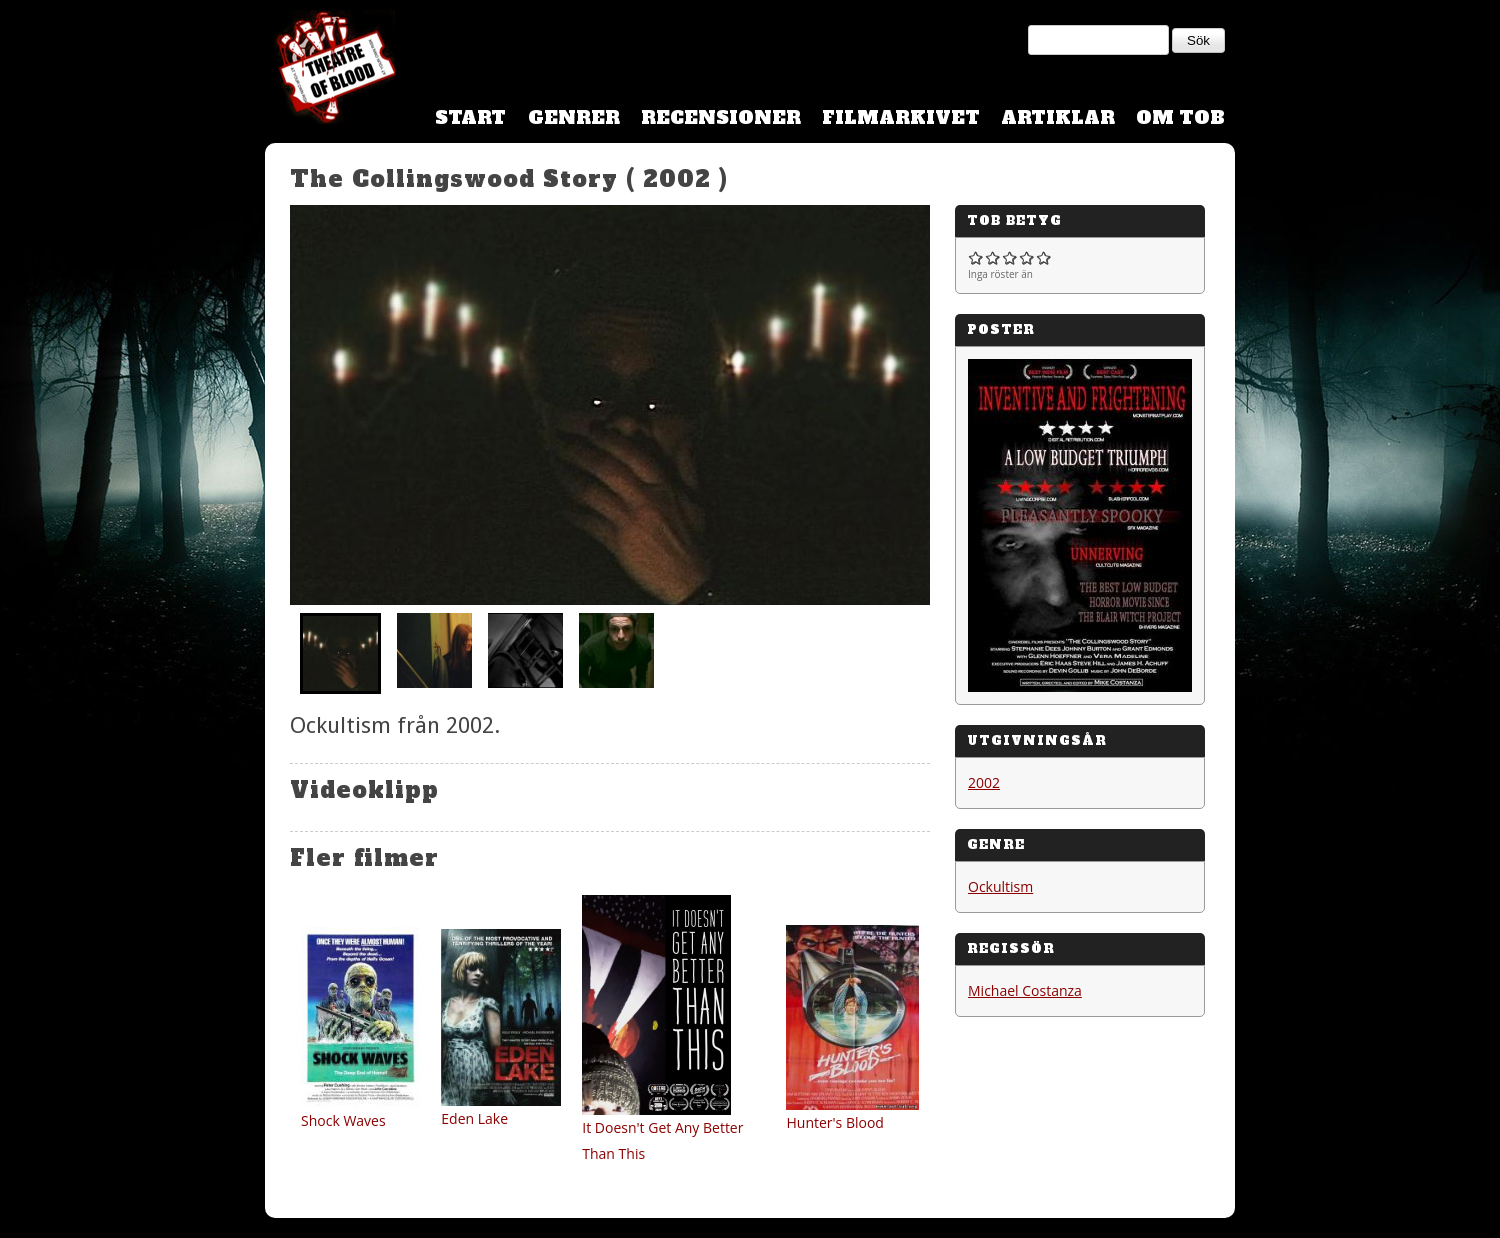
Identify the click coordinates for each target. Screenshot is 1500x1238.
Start (470, 117)
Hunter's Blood (834, 1122)
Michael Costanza (1025, 990)
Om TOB (1180, 117)
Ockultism (1000, 886)
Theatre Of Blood (330, 70)
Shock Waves (343, 1120)
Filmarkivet (901, 117)
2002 (984, 782)
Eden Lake (474, 1118)
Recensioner (721, 117)
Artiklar (1058, 117)
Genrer (574, 117)
